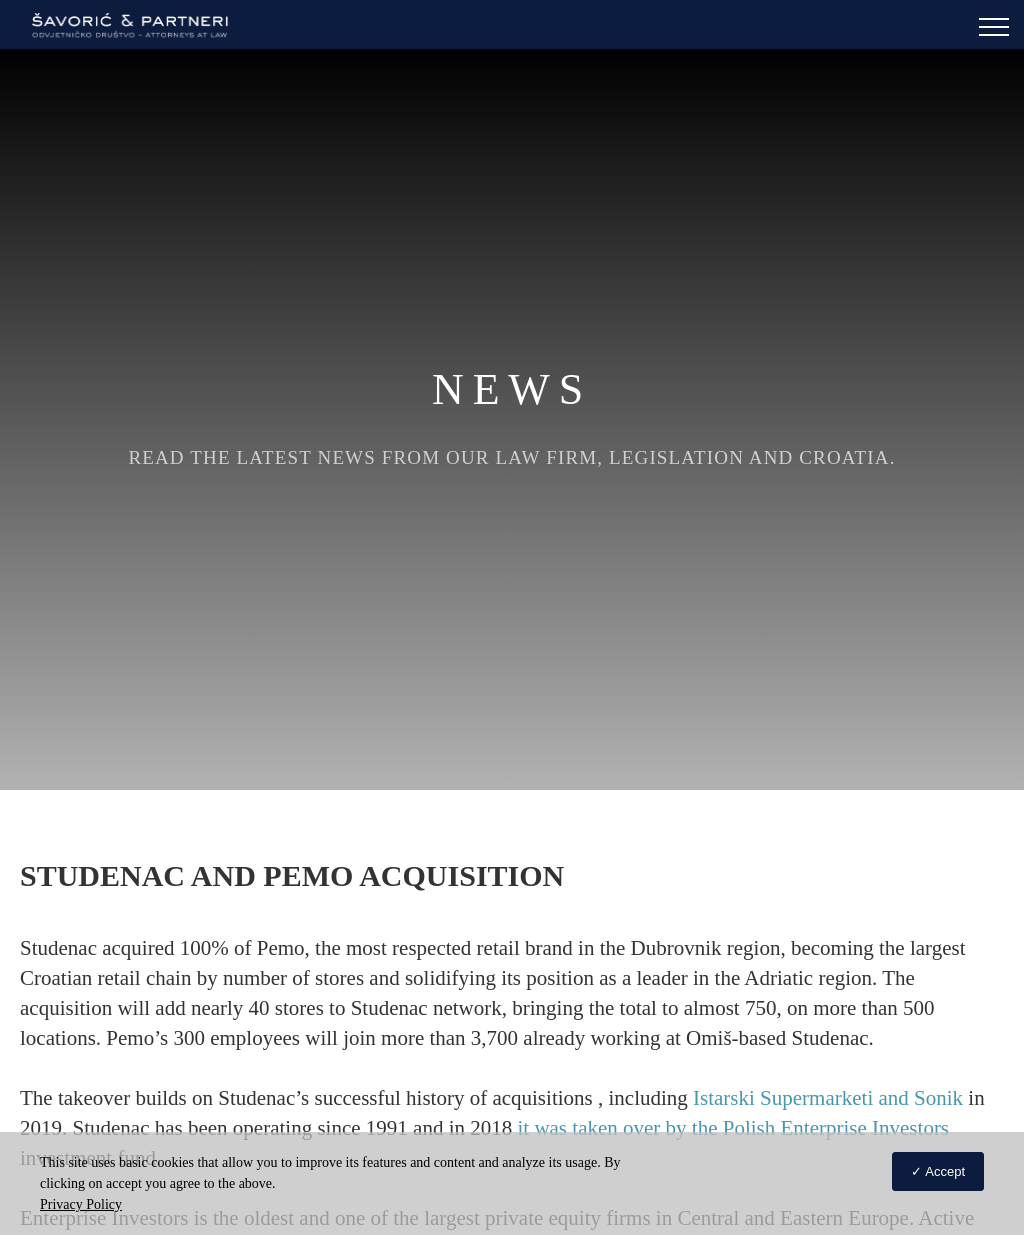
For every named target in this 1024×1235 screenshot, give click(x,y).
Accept (945, 1171)
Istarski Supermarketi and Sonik (828, 1098)
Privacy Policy (81, 1204)
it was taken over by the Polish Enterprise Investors (733, 1128)
